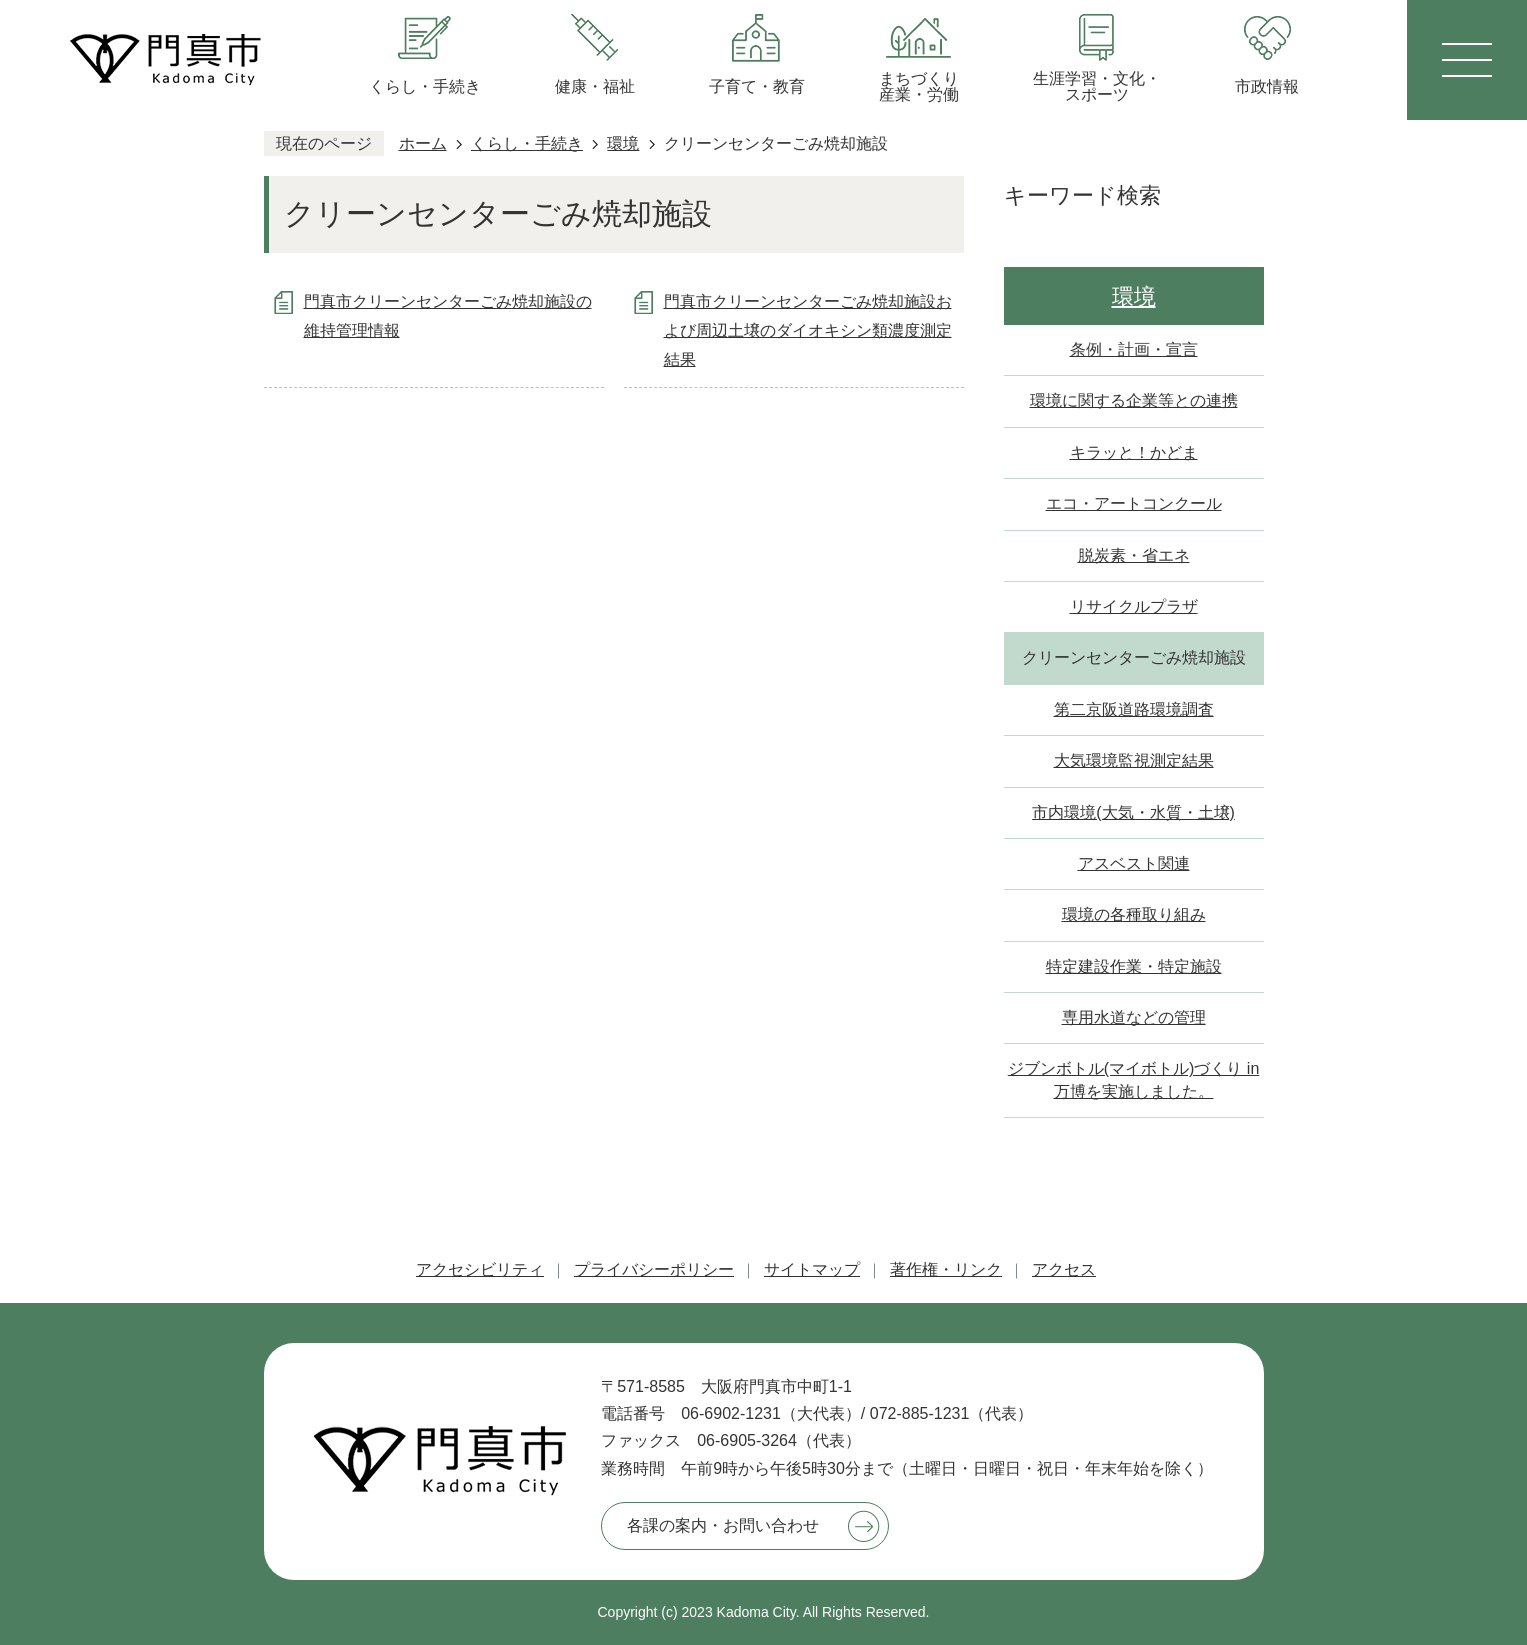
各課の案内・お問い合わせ (723, 1525)
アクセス (1064, 1269)
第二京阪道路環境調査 (1134, 709)
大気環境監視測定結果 (1134, 760)
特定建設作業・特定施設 (1134, 966)
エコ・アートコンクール (1134, 503)
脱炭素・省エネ (1134, 555)
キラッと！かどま (1134, 452)
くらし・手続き (527, 143)
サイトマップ (812, 1269)
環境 (623, 143)
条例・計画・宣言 (1134, 349)
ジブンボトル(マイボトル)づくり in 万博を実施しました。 (1134, 1079)
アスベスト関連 (1134, 863)
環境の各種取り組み (1134, 914)
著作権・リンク (946, 1269)
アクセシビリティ (480, 1269)
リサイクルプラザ (1134, 606)
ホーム (423, 143)
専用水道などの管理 (1134, 1017)
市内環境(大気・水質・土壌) (1133, 812)
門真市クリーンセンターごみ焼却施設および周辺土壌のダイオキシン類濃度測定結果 (808, 330)
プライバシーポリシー (654, 1269)
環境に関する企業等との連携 (1134, 400)
